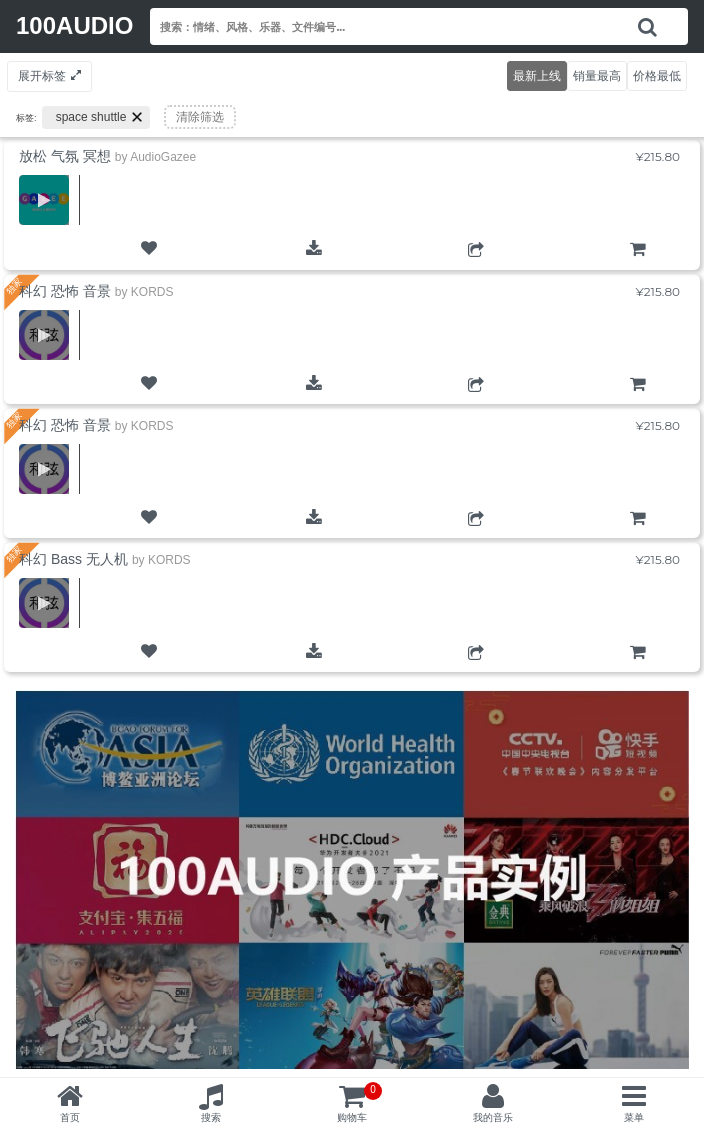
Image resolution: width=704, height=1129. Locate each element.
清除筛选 (200, 117)
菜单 (634, 1117)
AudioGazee (163, 157)
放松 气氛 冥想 (65, 156)
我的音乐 (493, 1117)
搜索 (211, 1117)
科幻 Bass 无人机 (73, 559)
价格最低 (657, 75)
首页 (70, 1117)
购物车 (637, 266)
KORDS (152, 292)
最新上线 (537, 75)
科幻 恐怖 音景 (65, 291)
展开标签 (42, 75)
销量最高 (597, 75)
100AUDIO (74, 25)
